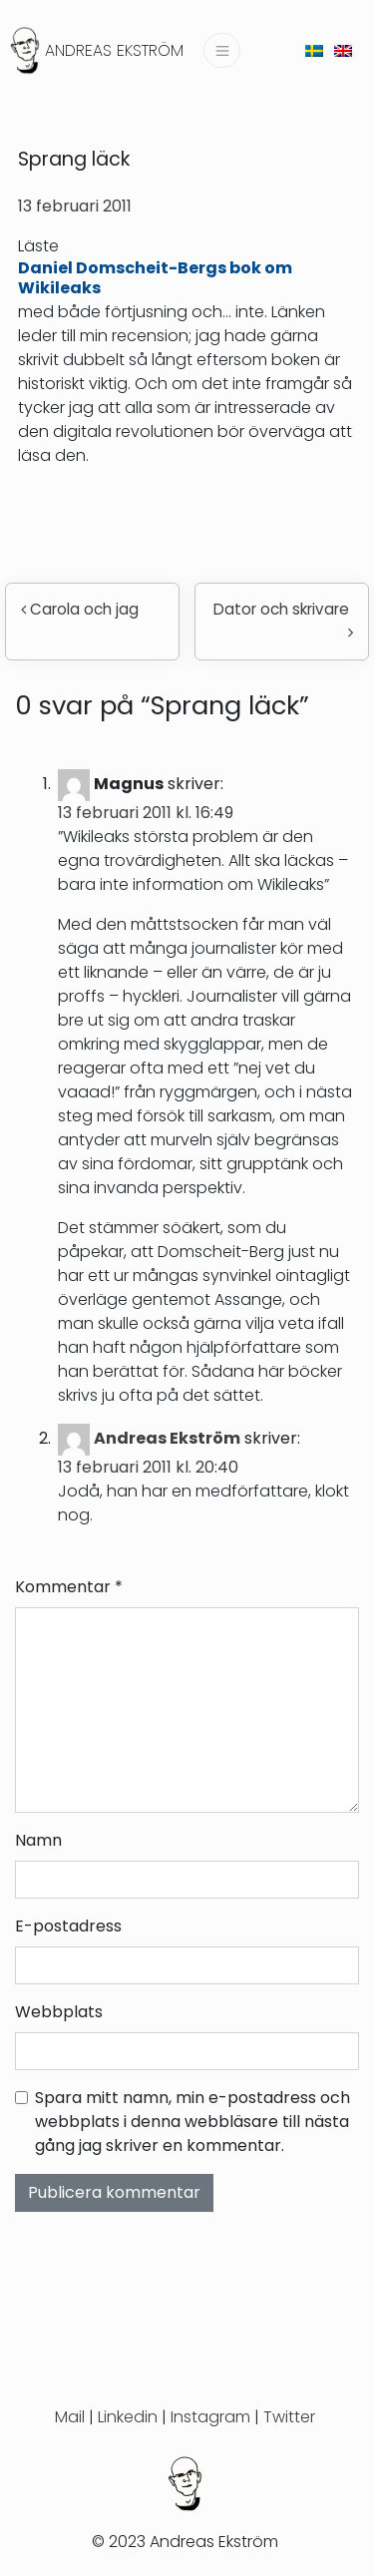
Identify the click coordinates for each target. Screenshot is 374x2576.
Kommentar (69, 1586)
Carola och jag (80, 609)
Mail (70, 2416)
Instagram (210, 2416)
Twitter (289, 2416)
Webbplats (59, 2011)
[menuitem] (314, 50)
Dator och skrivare (283, 619)
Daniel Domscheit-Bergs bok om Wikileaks (155, 277)
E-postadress (68, 1926)
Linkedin (128, 2416)
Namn (38, 1840)
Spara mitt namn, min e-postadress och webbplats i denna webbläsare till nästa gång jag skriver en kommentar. (192, 2121)
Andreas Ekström (114, 50)
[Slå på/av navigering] (221, 50)
